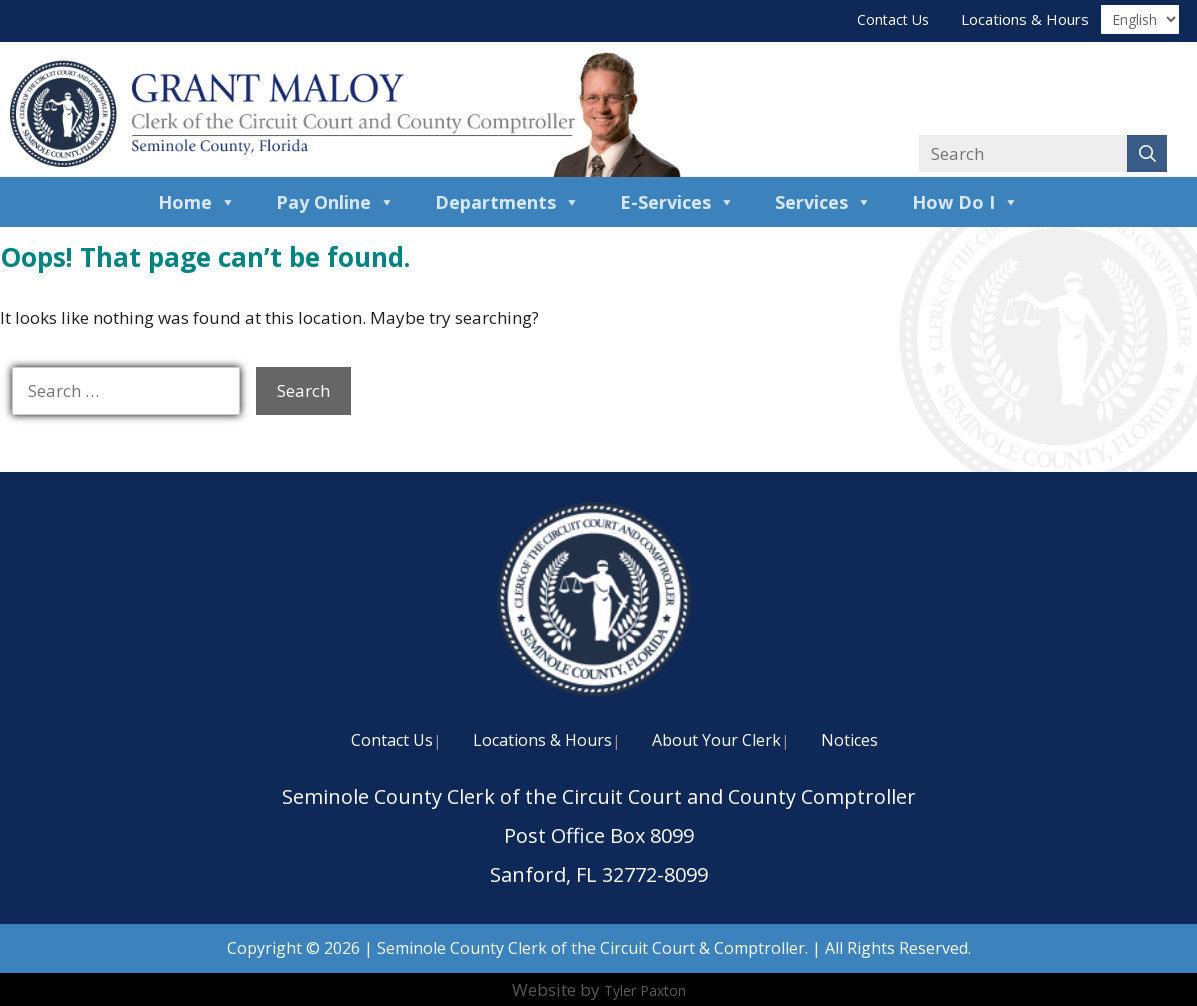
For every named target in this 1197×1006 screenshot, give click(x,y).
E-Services (677, 202)
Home (197, 202)
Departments (507, 202)
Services (823, 202)
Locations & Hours (1025, 19)
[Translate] (1140, 19)
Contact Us (893, 19)
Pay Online (335, 202)
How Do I (965, 202)
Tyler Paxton (645, 990)
